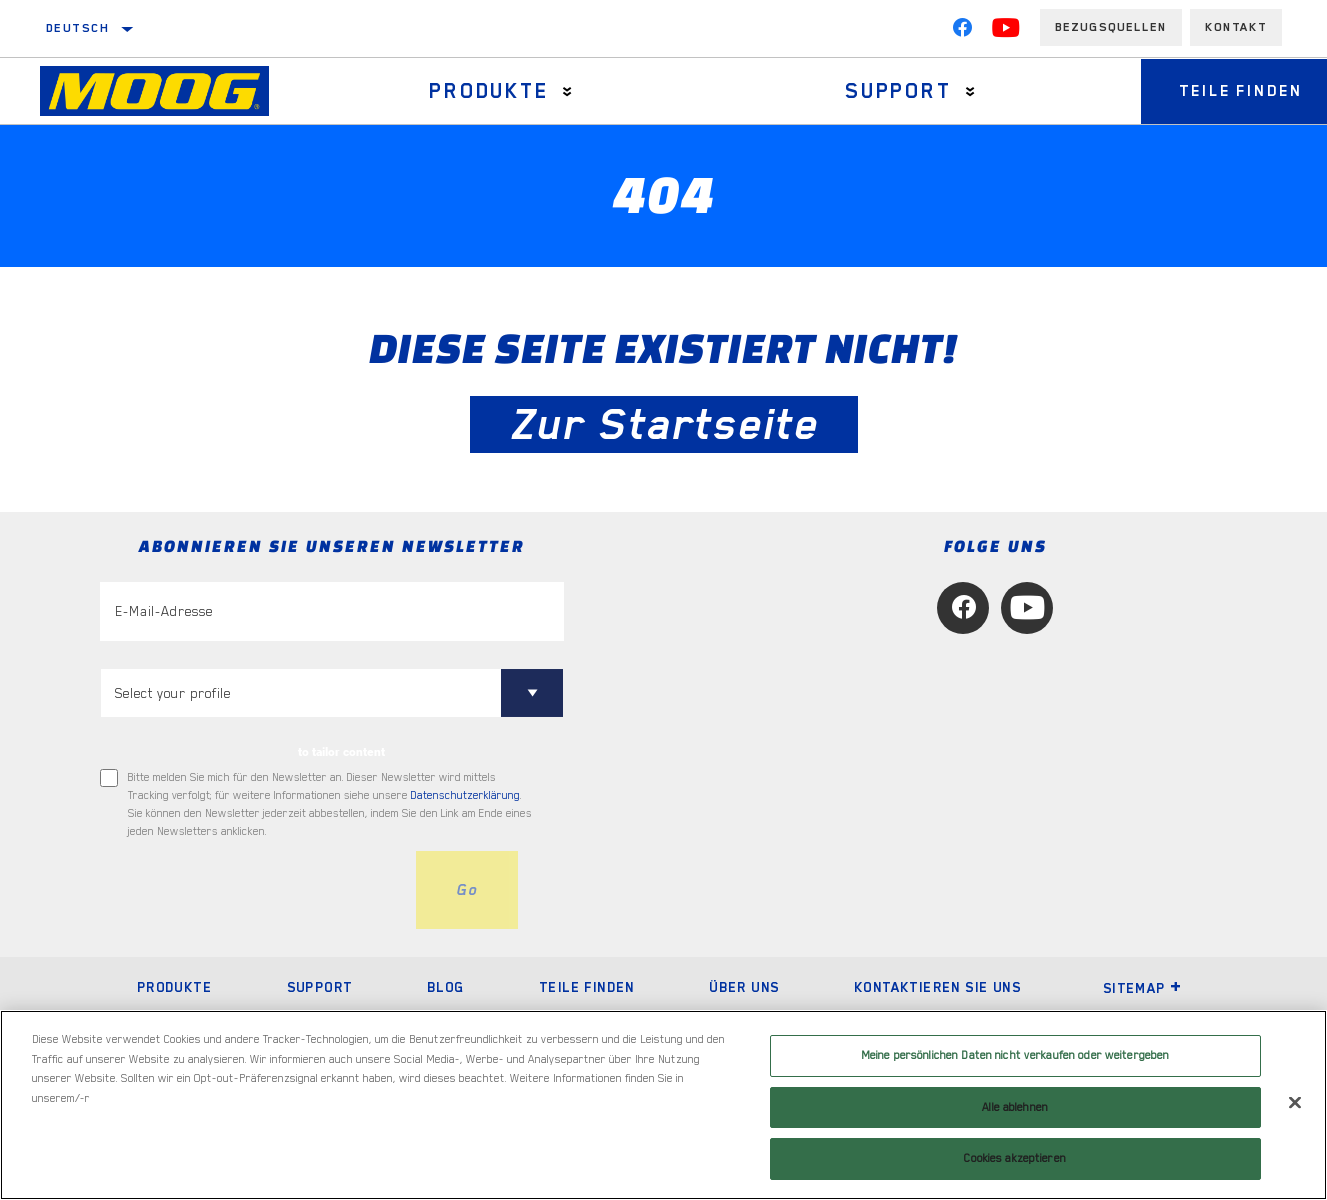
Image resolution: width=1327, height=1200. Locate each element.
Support (893, 91)
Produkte (487, 91)
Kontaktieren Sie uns (937, 987)
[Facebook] (962, 32)
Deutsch (78, 28)
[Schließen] (1295, 1103)
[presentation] (252, 890)
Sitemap (1143, 988)
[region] (663, 1105)
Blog (446, 987)
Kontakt (1236, 27)
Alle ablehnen (1015, 1107)
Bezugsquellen (1111, 27)
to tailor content (341, 752)
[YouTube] (1006, 32)
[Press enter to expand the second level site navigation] (565, 91)
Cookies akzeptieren (1014, 1158)
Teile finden (587, 987)
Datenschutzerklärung (465, 795)
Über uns (744, 987)
